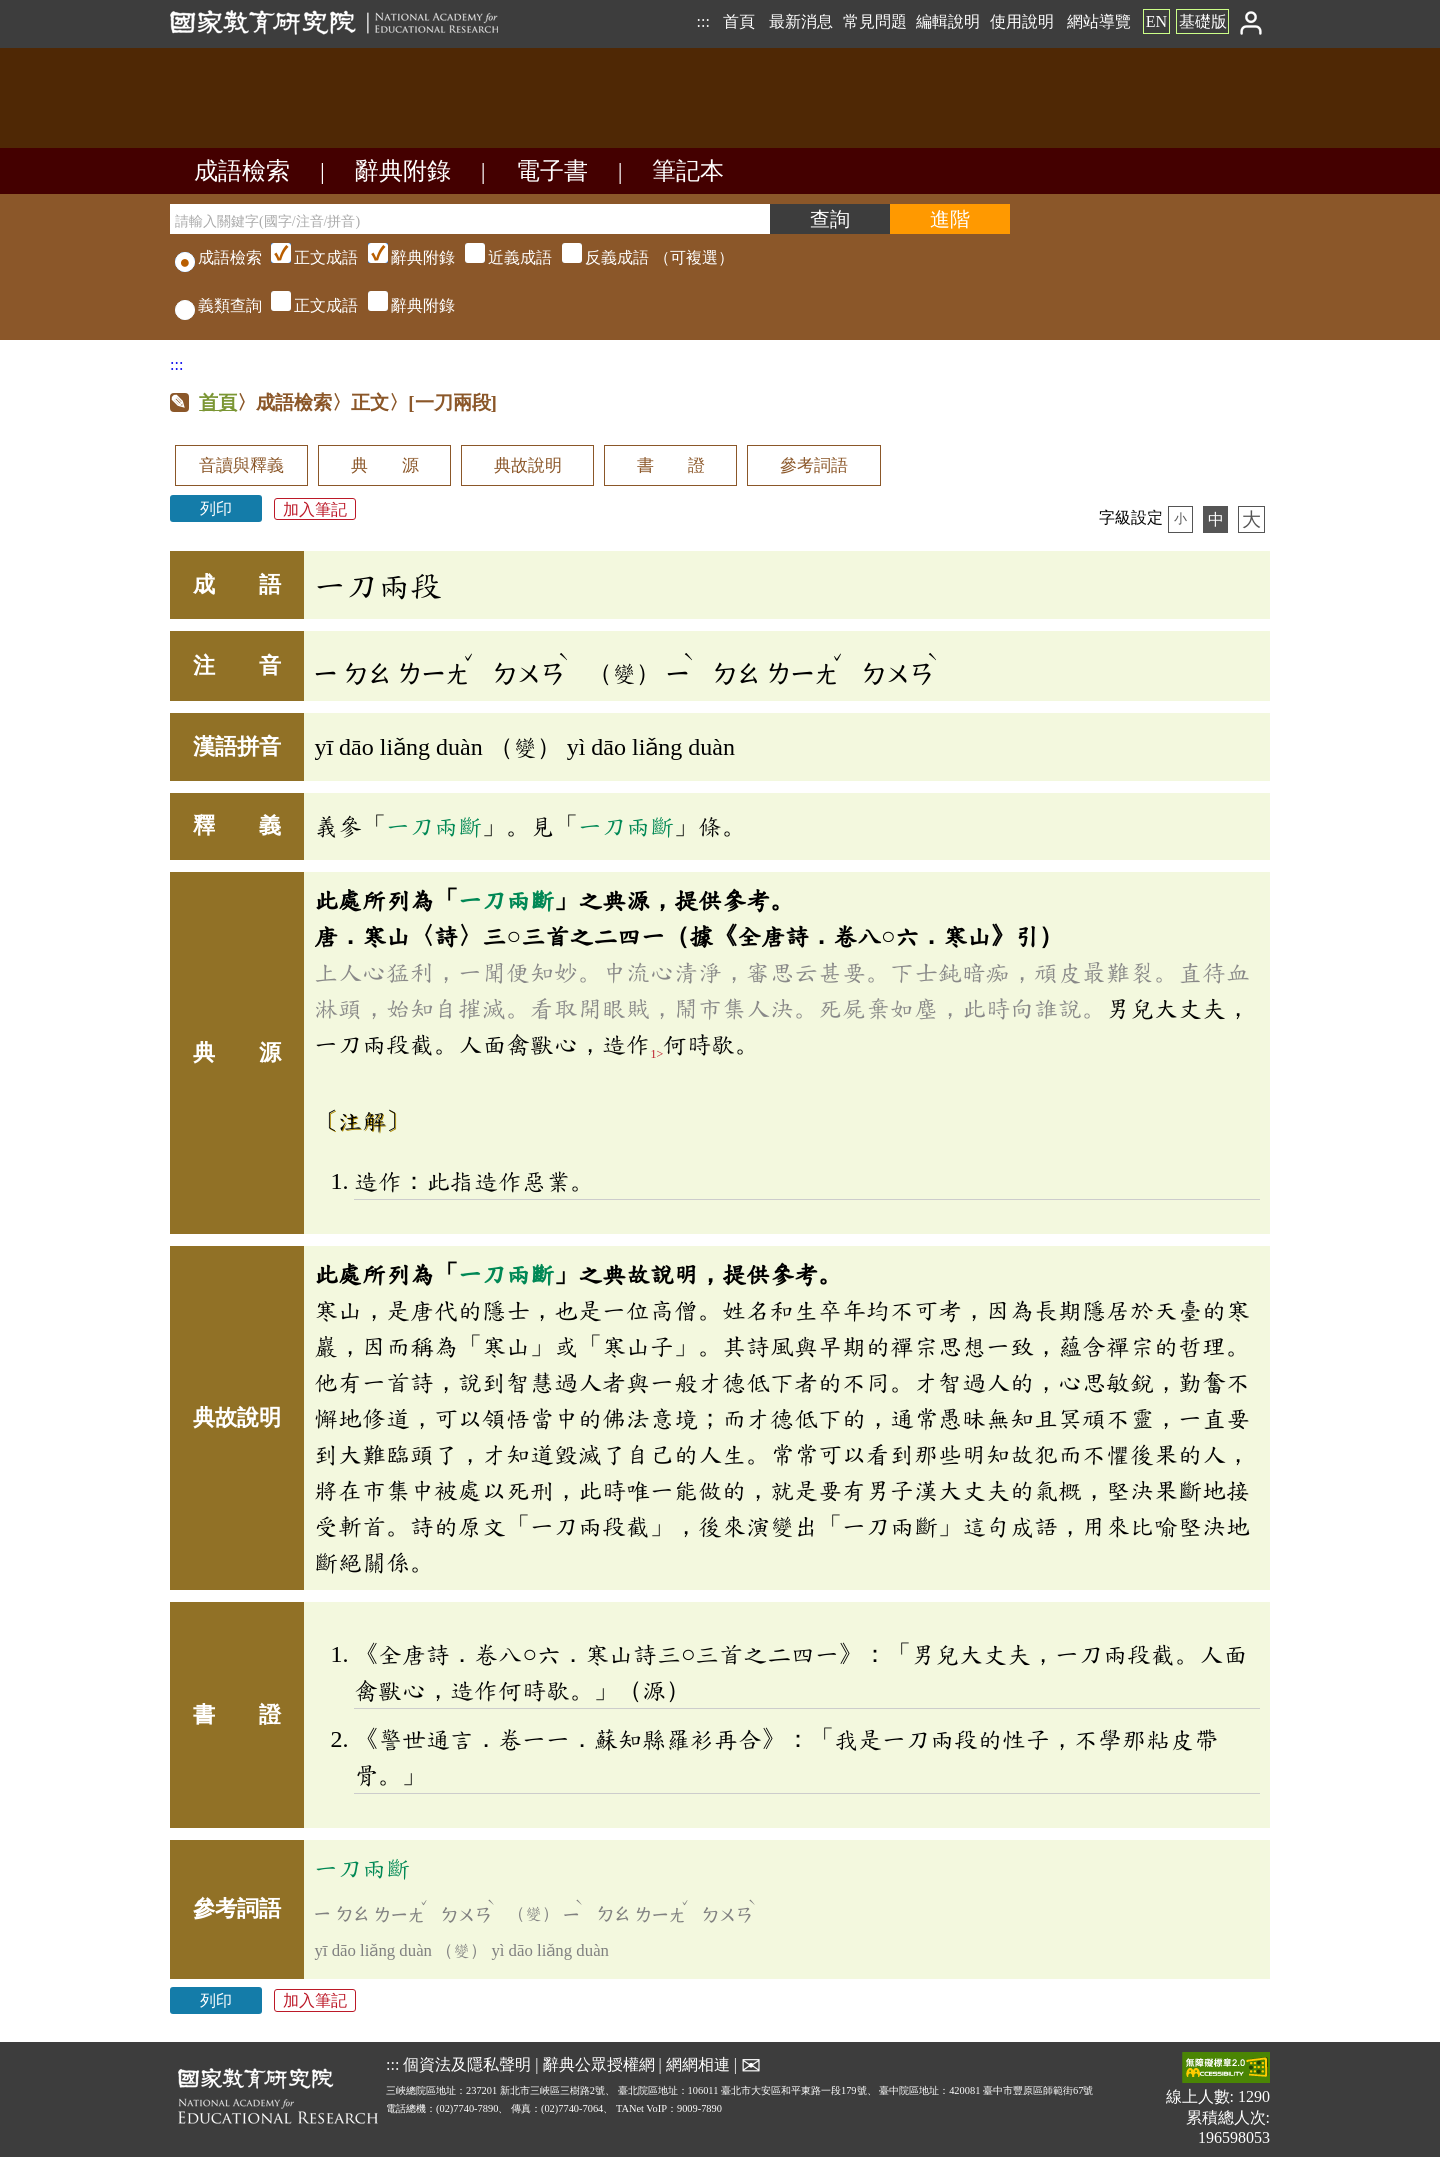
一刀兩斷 (434, 826)
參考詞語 (814, 465)
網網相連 (698, 2064)
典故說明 (528, 465)
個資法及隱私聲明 (467, 2064)
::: (702, 21)
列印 (216, 508)
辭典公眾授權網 (599, 2064)
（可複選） (500, 257)
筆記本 (688, 171)
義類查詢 (218, 305)
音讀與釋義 (241, 465)
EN (1156, 21)
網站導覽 (1099, 21)
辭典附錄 (403, 171)
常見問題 (875, 21)
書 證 (671, 465)
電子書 (552, 171)
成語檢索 (242, 171)
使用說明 (1022, 21)
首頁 (739, 21)
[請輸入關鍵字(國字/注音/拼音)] (470, 219)
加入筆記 (315, 508)
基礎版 (1203, 21)
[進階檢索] (950, 219)
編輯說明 (948, 21)
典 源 (385, 465)
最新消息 (801, 21)
